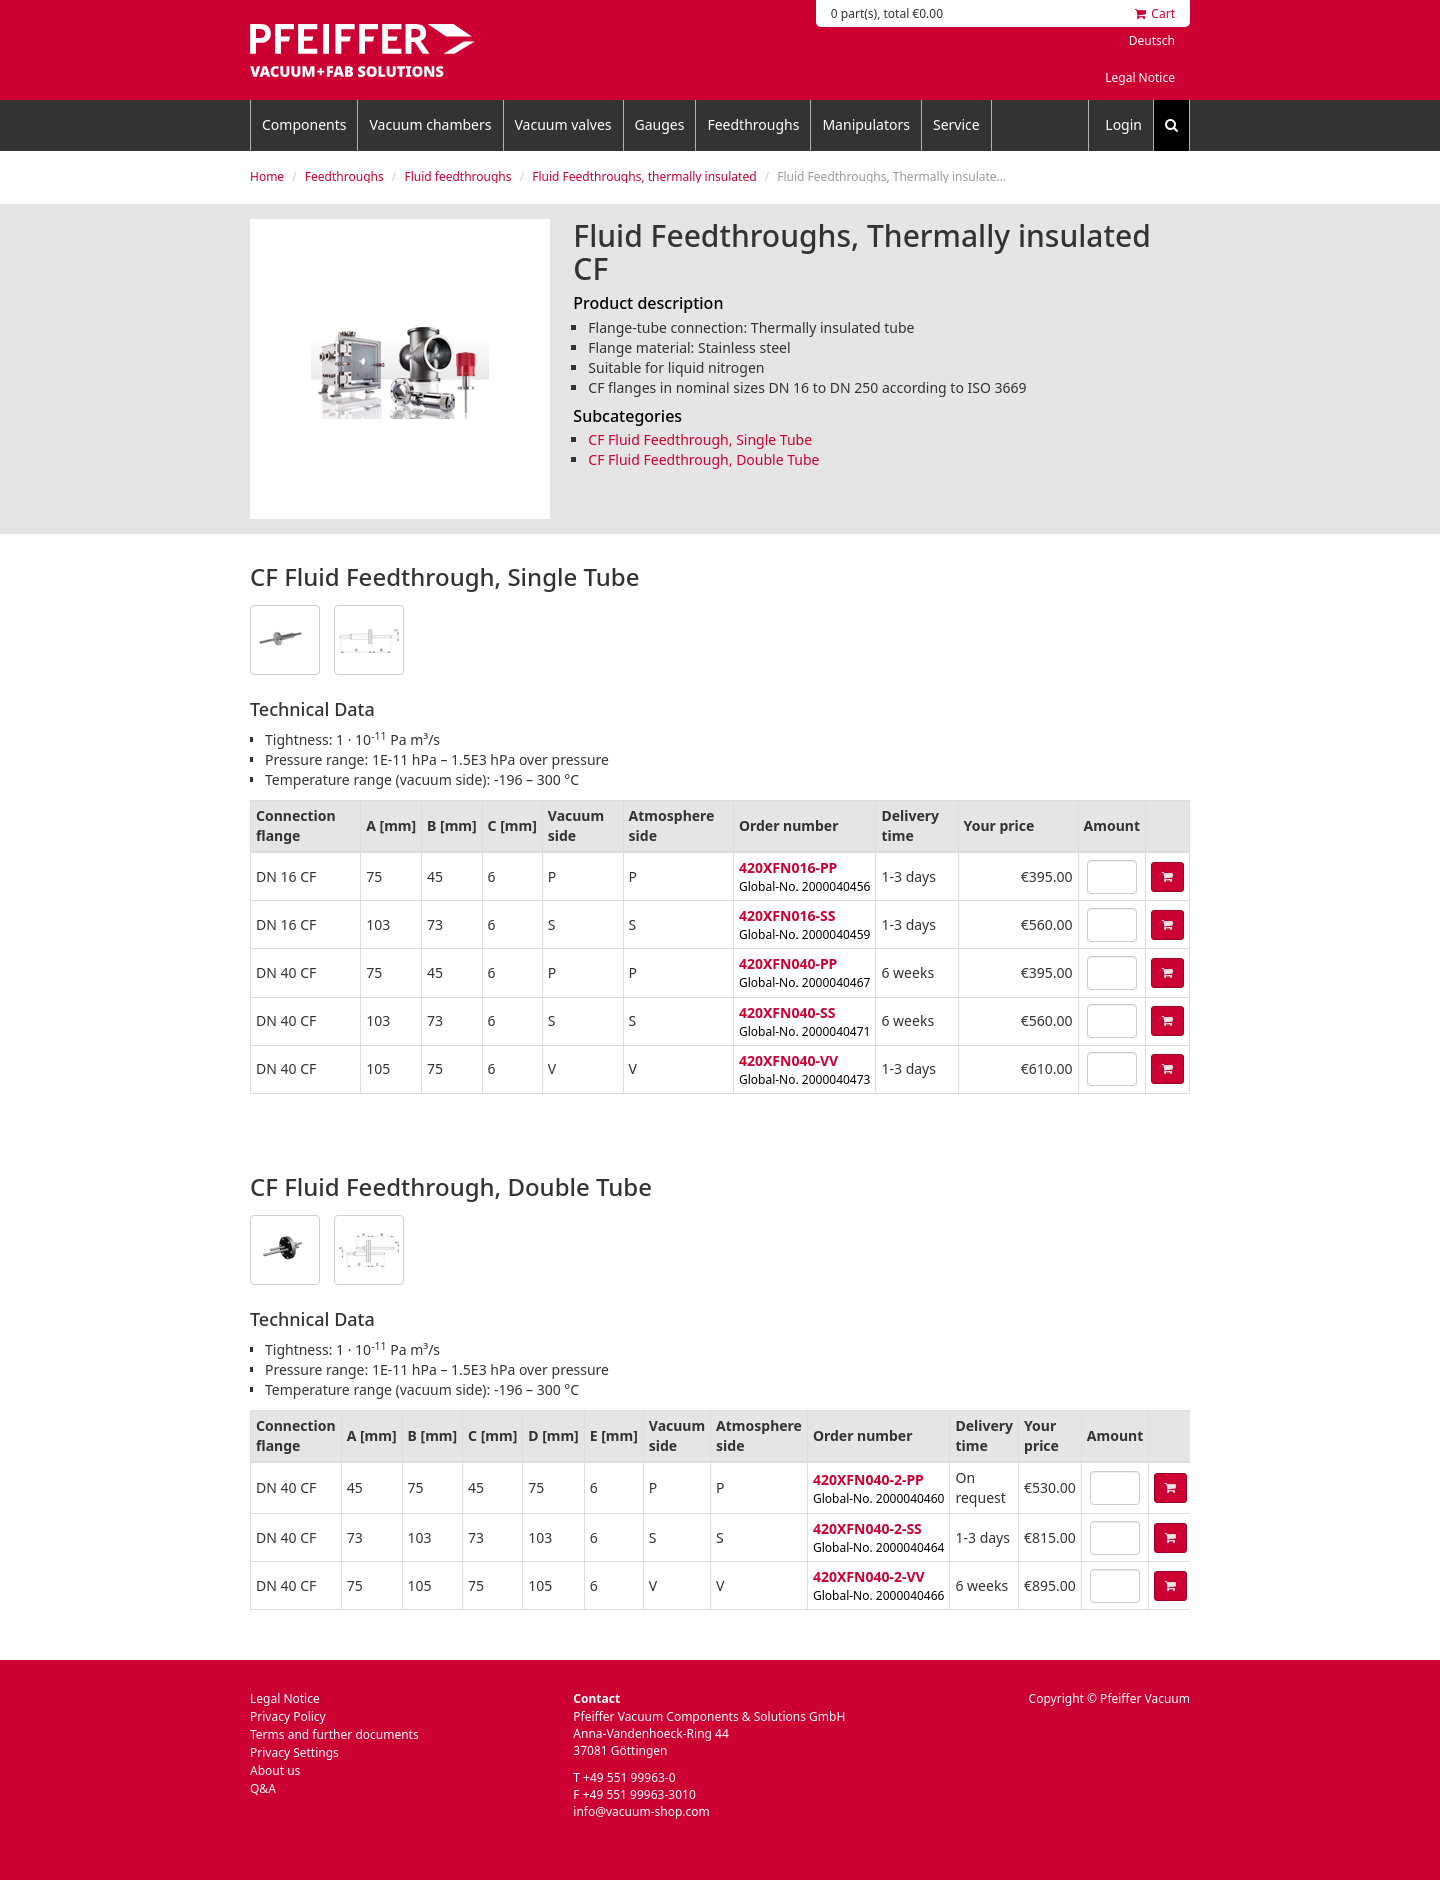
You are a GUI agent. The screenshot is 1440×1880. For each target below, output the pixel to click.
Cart (1155, 13)
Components (304, 124)
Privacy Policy (288, 1716)
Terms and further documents (334, 1734)
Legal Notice (1140, 77)
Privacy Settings (294, 1752)
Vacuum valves (563, 124)
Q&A (263, 1788)
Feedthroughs (753, 124)
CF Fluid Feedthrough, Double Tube (703, 459)
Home (267, 176)
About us (275, 1770)
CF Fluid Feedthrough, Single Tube (700, 439)
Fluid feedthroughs (457, 176)
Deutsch (1152, 40)
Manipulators (866, 124)
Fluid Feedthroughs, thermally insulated (644, 176)
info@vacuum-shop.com (641, 1811)
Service (956, 124)
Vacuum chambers (430, 124)
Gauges (660, 124)
